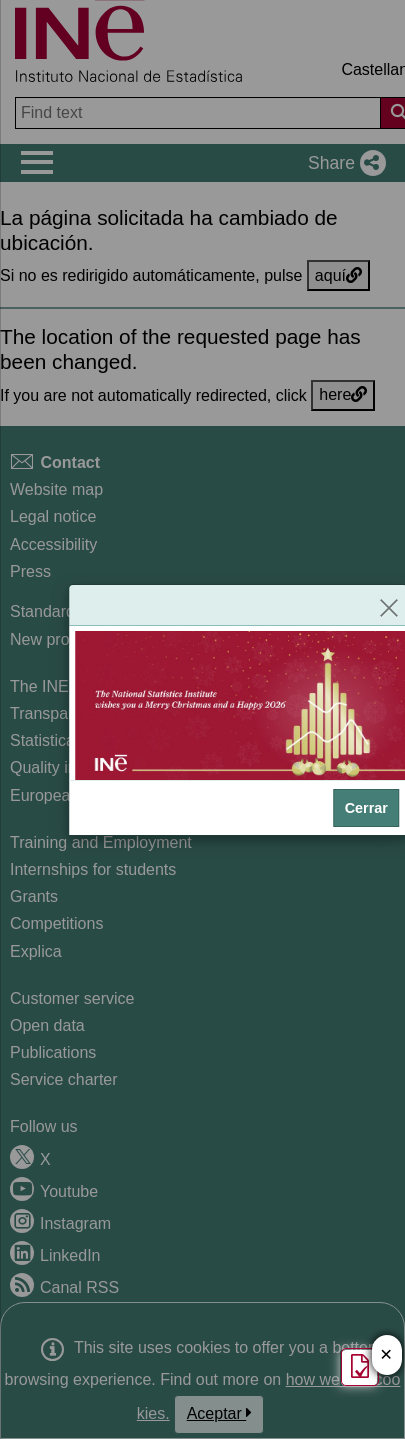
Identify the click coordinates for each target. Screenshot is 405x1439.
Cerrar (366, 808)
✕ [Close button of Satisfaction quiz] (386, 1355)
